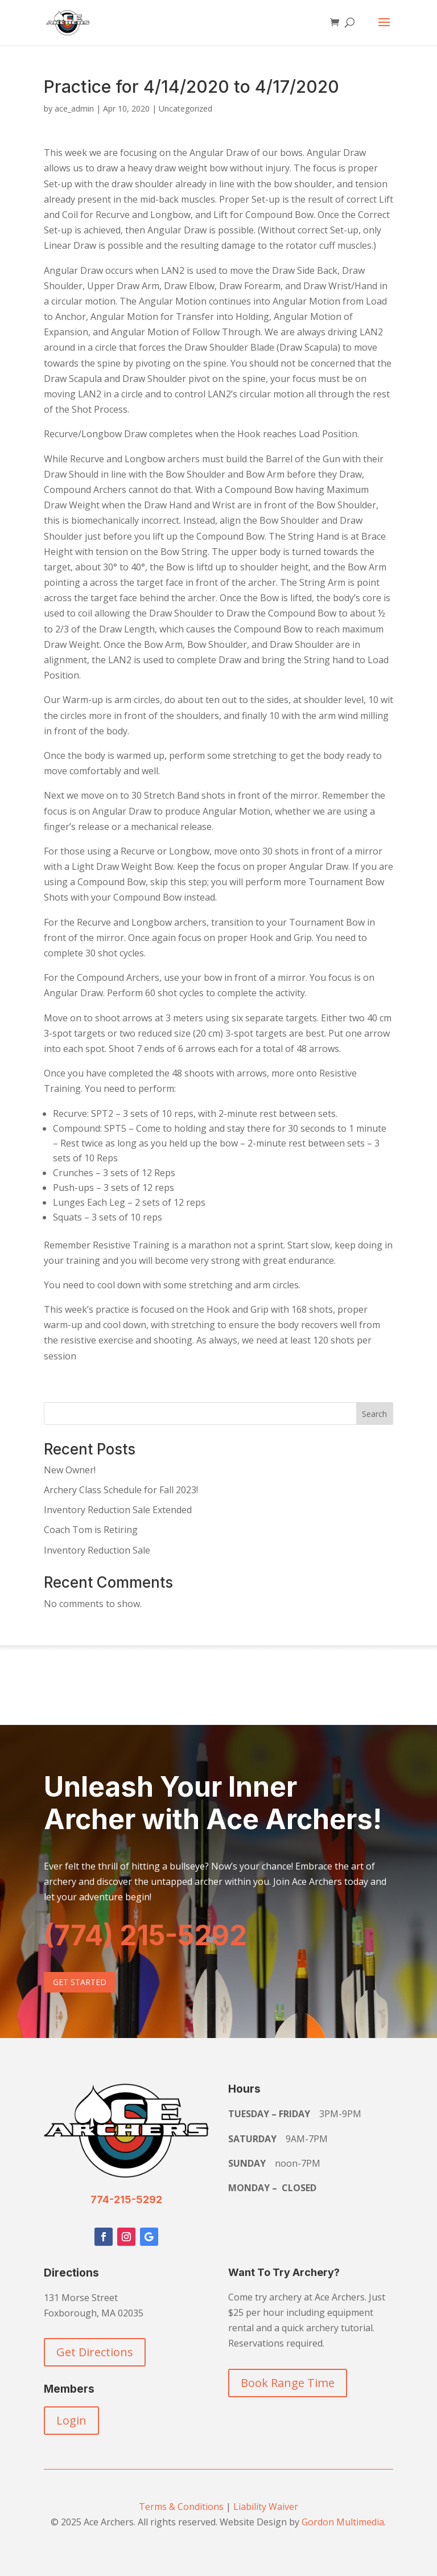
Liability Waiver (265, 2506)
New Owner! (70, 1470)
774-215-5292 (126, 2199)
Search (374, 1413)
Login (71, 2420)
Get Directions (94, 2352)
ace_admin (74, 108)
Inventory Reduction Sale (97, 1550)
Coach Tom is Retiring (91, 1529)
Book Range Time (288, 2382)
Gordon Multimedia (343, 2522)
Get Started (79, 1982)
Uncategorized (185, 108)
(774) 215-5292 (145, 1935)
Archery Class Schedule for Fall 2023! (121, 1490)
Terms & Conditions (181, 2506)
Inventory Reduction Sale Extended (118, 1509)
